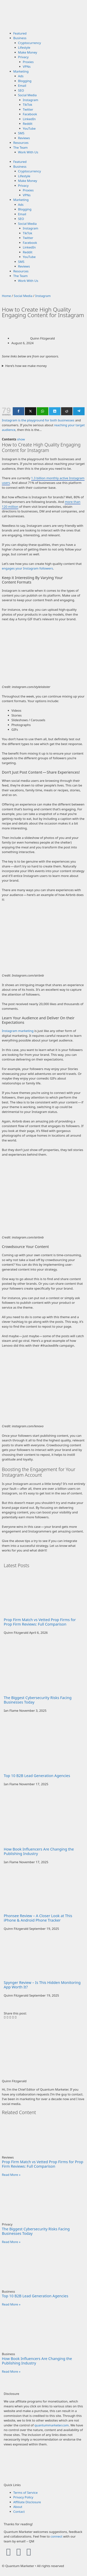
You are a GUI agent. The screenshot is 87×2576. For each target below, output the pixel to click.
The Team (20, 147)
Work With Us (28, 152)
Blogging (25, 81)
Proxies (28, 62)
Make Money (27, 52)
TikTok (27, 104)
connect (56, 2536)
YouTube (29, 128)
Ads (21, 76)
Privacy (23, 57)
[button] (5, 2017)
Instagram (30, 100)
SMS (21, 133)
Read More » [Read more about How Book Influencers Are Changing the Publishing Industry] (11, 2371)
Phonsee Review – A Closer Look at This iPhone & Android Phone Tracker (38, 1918)
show (21, 439)
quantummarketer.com (52, 2425)
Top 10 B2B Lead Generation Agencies (37, 1775)
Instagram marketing (18, 1031)
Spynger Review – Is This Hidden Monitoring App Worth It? (42, 1985)
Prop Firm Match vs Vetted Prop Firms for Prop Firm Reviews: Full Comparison (40, 1622)
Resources (21, 142)
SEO (21, 90)
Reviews (24, 138)
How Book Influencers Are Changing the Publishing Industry (39, 1851)
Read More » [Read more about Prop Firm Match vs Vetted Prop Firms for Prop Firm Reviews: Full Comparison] (11, 2175)
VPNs (27, 66)
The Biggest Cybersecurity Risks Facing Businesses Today (38, 1700)
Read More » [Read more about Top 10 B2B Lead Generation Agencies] (11, 2304)
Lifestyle (24, 47)
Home (6, 296)
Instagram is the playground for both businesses (38, 420)
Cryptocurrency (29, 43)
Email (22, 85)
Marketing (21, 71)
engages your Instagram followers (27, 568)
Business (19, 38)
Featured (20, 33)
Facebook (30, 114)
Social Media (27, 95)
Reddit (27, 123)
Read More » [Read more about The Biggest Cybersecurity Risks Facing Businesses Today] (11, 2242)
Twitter (28, 109)
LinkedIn (29, 119)
